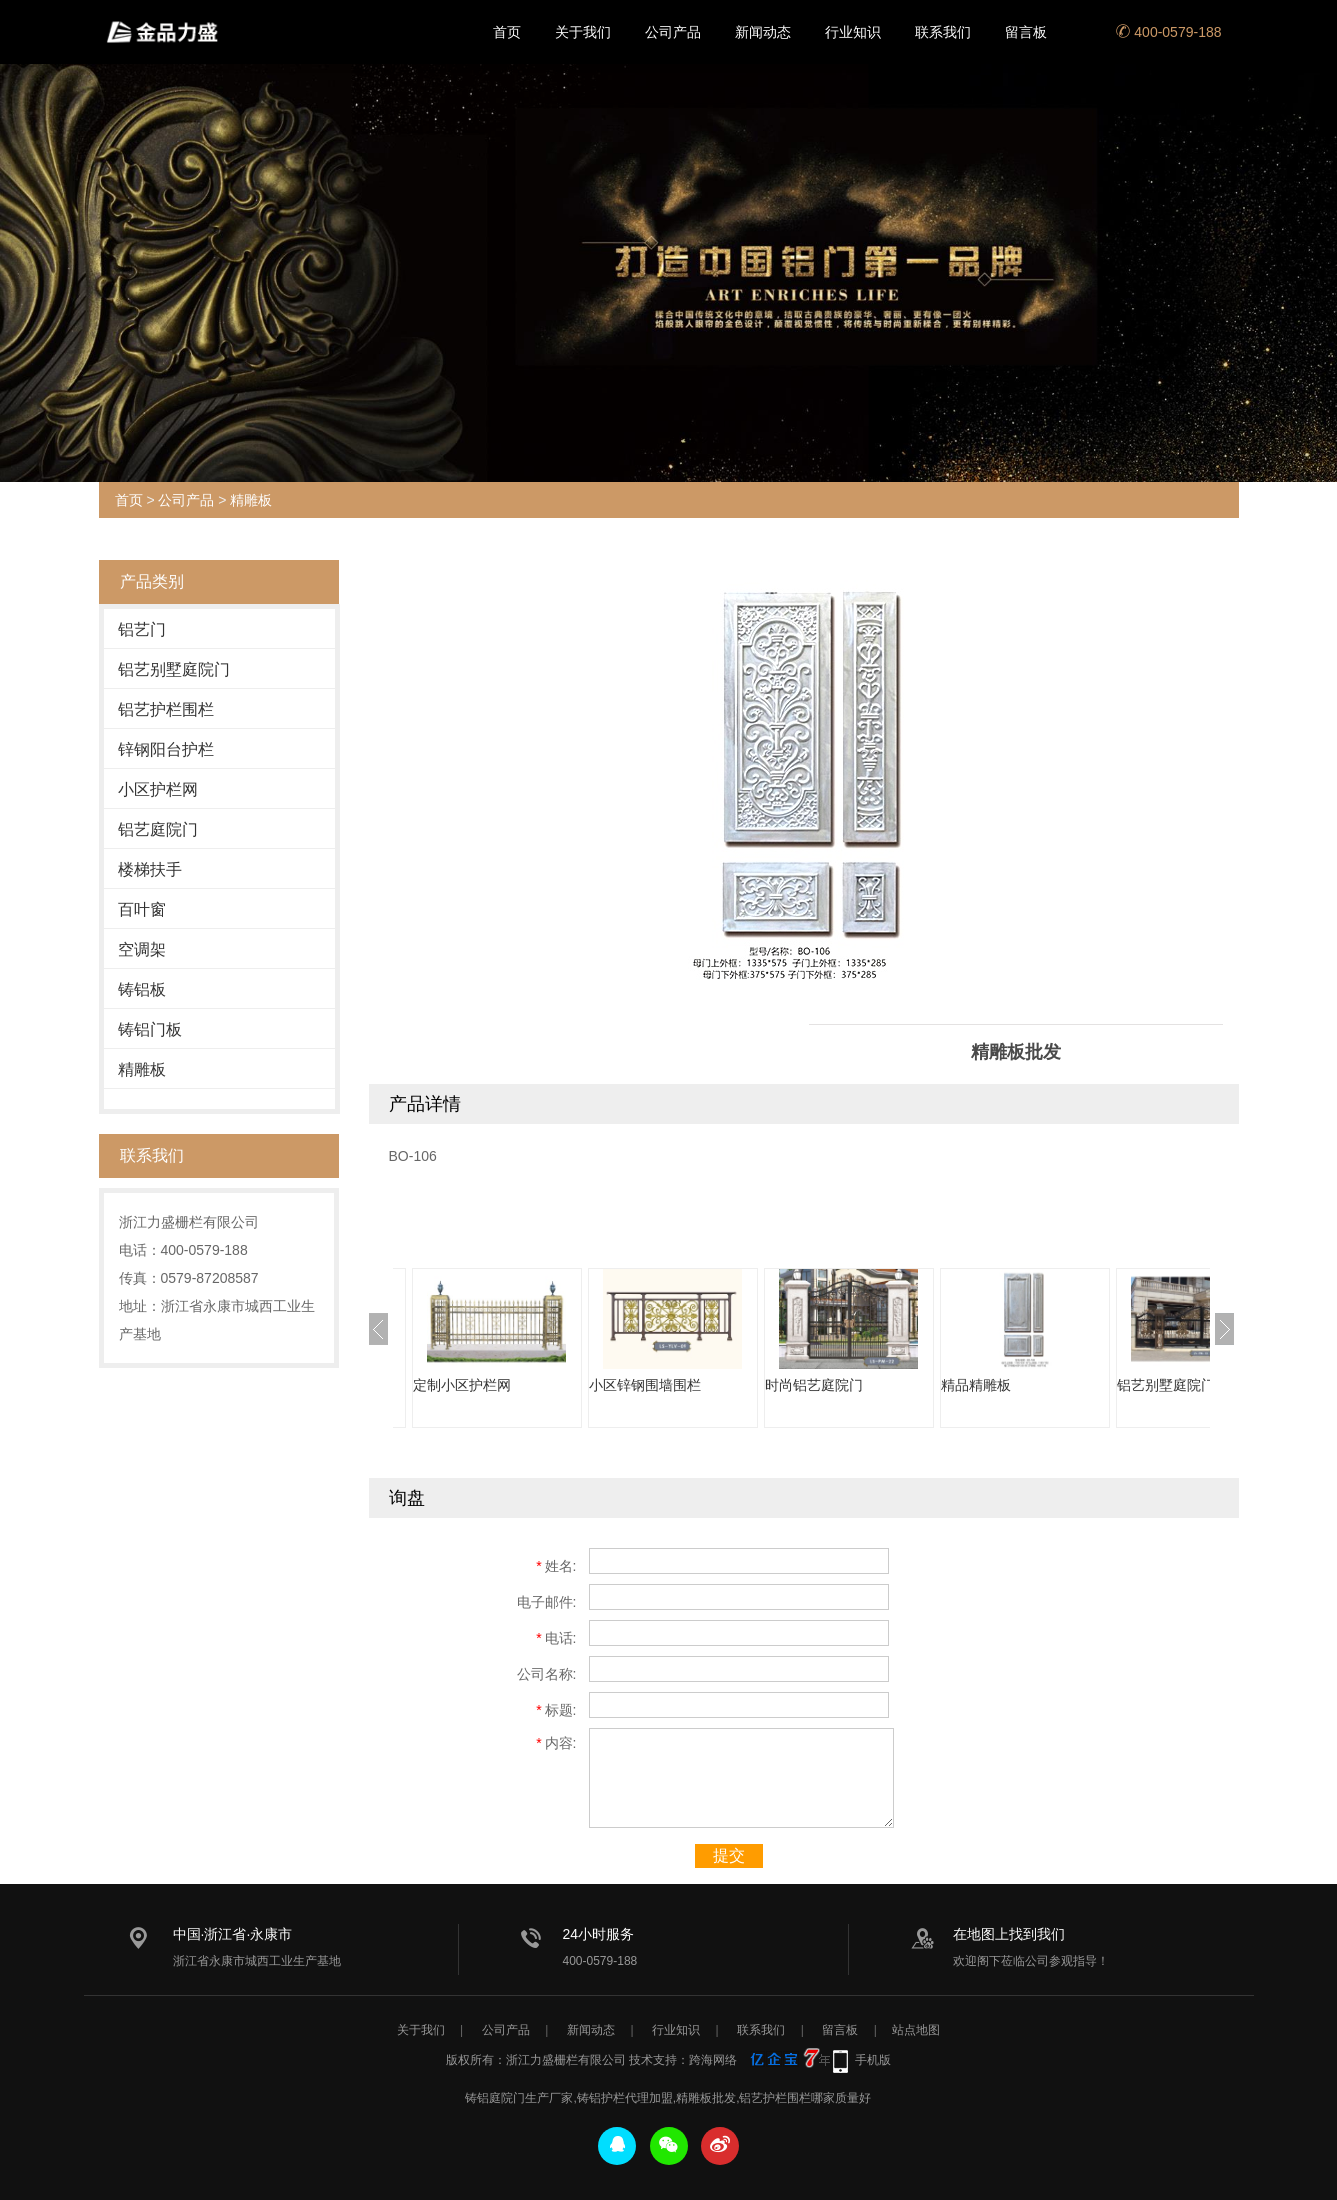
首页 (507, 32)
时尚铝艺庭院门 (814, 1385)
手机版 (873, 2060)
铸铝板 (142, 989)
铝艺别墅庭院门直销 (1180, 1385)
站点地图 (916, 2030)
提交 (729, 1855)
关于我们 (583, 32)
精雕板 (251, 500)
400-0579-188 (1168, 32)
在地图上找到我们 (1009, 1934)
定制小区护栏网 (462, 1385)
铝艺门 (142, 629)
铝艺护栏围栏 (166, 709)
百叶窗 (142, 909)
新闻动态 (763, 32)
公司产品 (673, 32)
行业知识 (853, 32)
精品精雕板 (976, 1385)
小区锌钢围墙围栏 (645, 1385)
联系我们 (943, 32)
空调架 (142, 949)
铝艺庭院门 (158, 829)
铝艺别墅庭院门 (174, 669)
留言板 (1026, 32)
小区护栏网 (158, 789)
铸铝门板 (150, 1029)
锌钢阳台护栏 (166, 749)
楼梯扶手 (150, 869)
